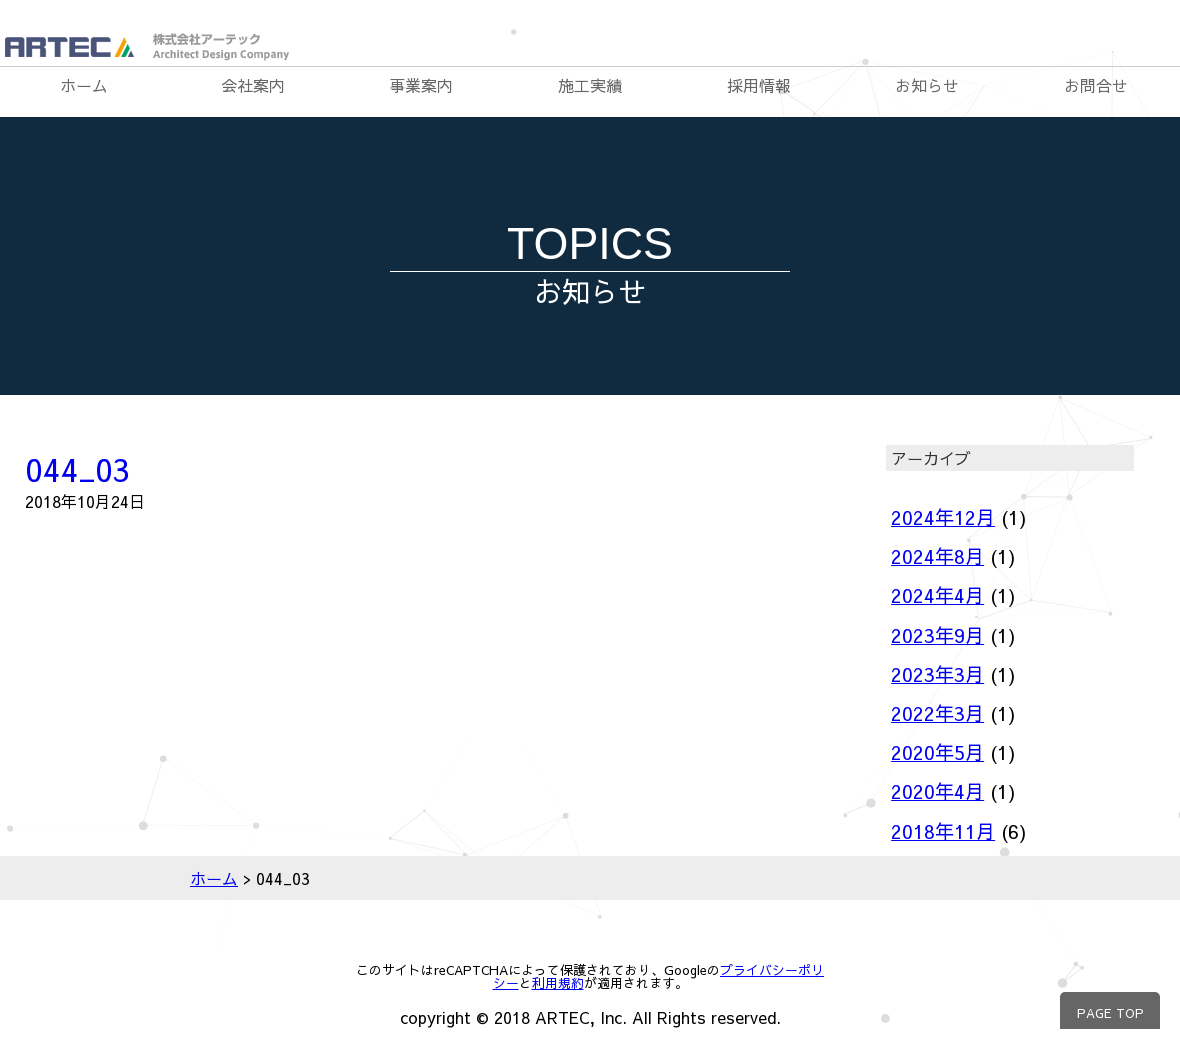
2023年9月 (937, 635)
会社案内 (253, 85)
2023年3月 (937, 674)
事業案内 (421, 85)
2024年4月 (937, 595)
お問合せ (1096, 85)
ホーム (84, 85)
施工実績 (590, 85)
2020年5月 (937, 752)
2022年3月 (937, 713)
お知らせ (927, 85)
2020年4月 (937, 791)
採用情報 (759, 85)
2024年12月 (943, 517)
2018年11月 (943, 831)
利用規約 (558, 982)
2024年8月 (937, 556)
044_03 (78, 468)
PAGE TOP (1110, 1012)
